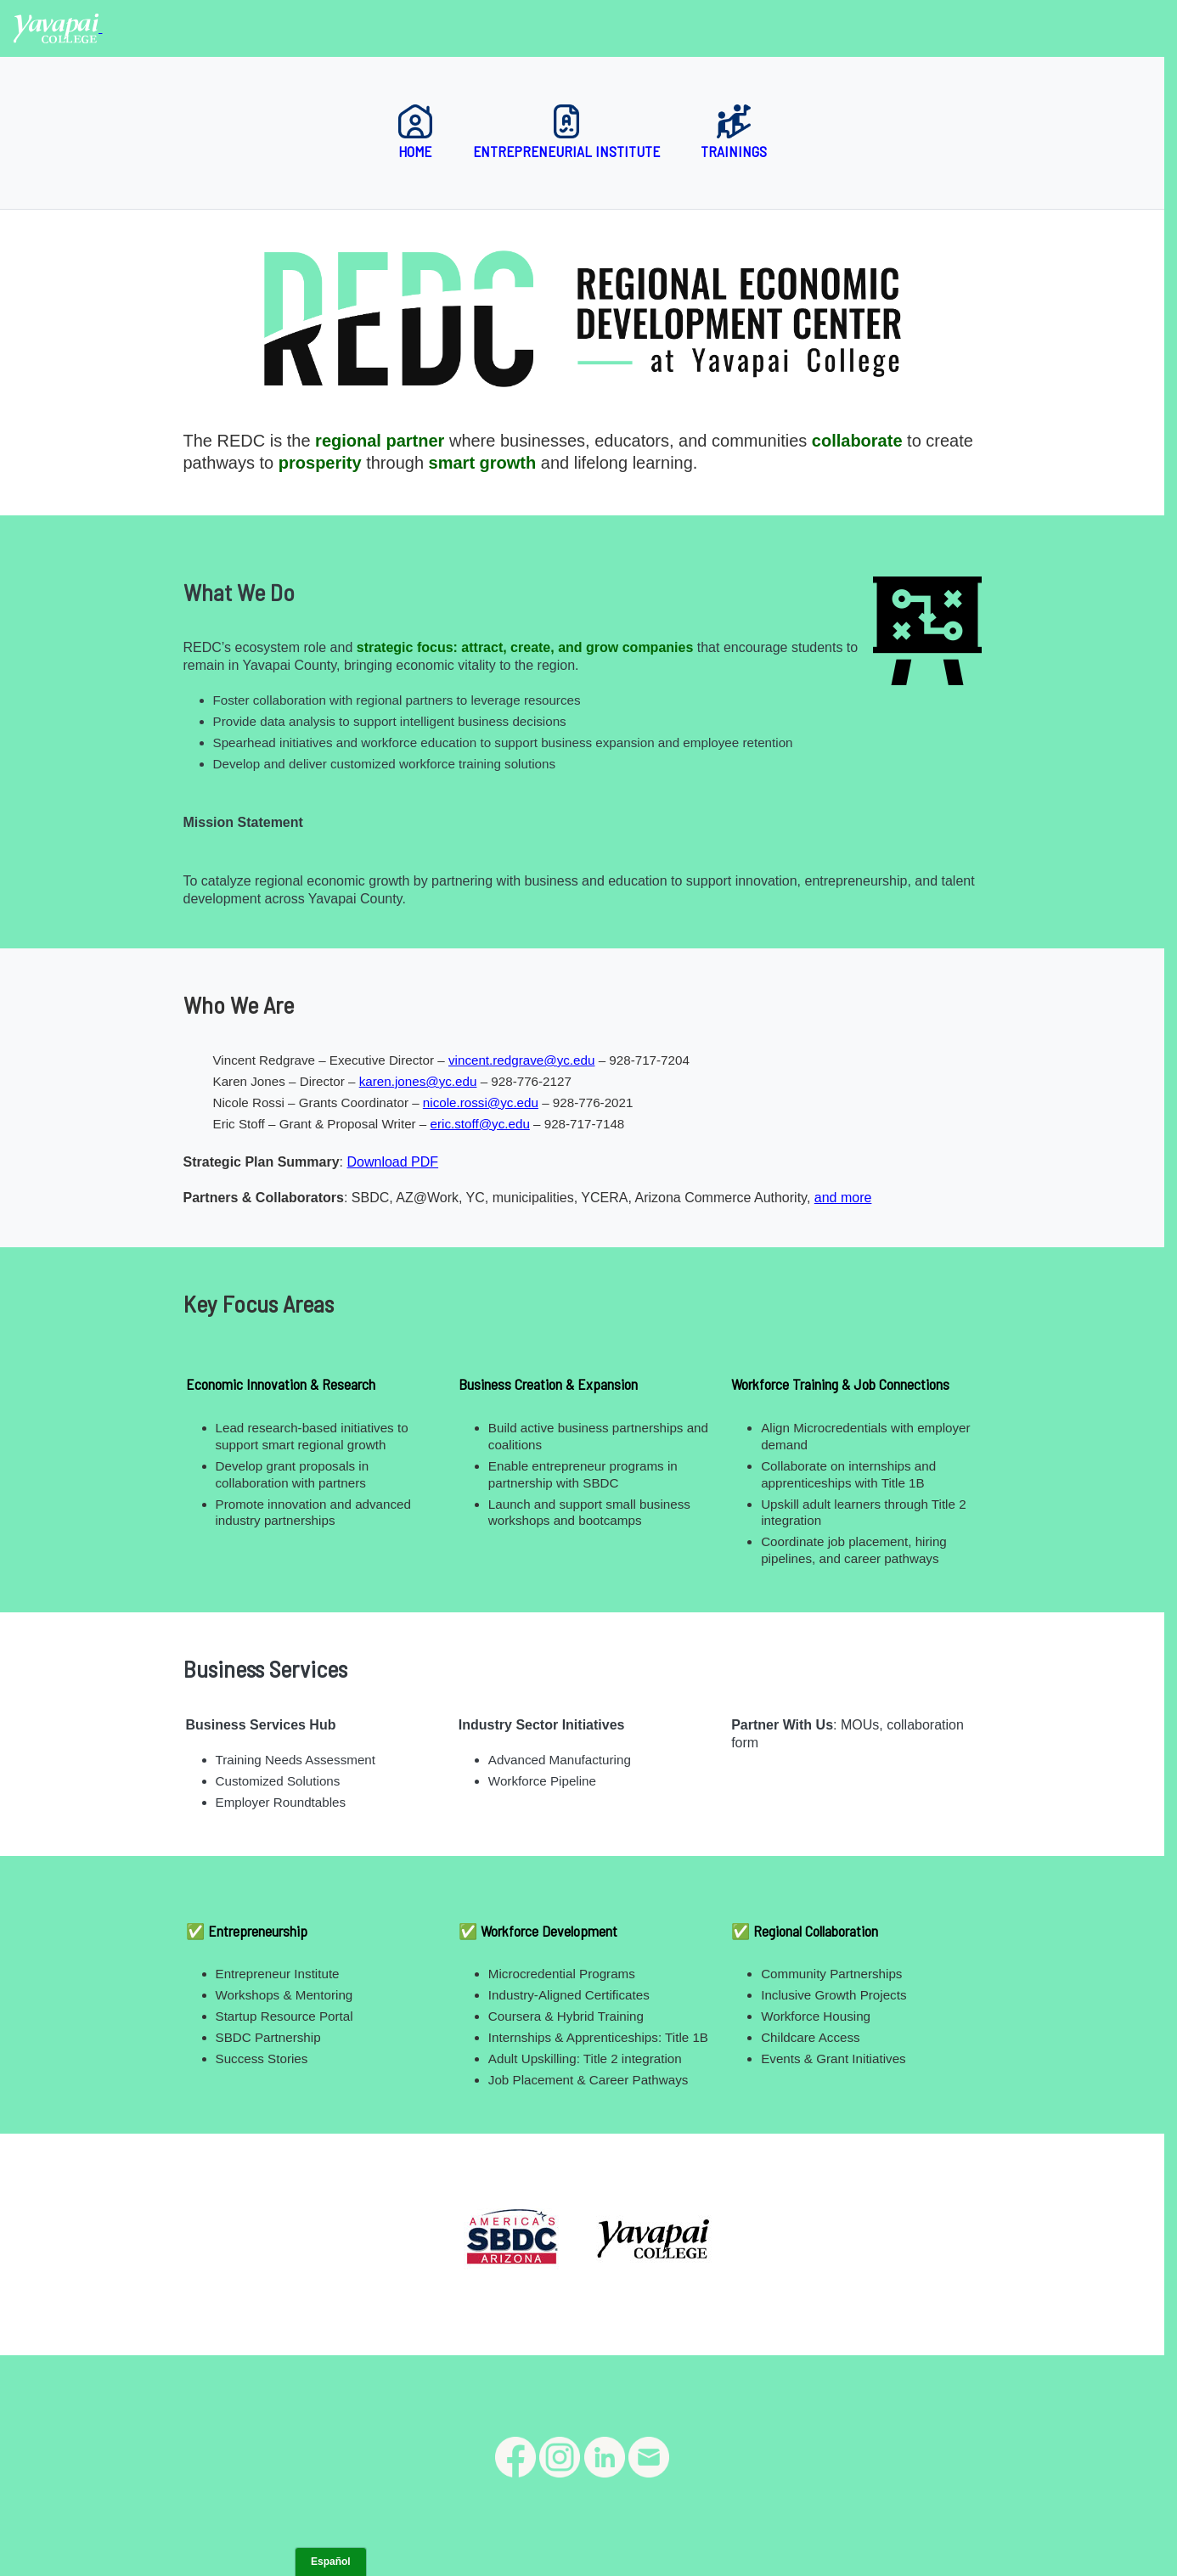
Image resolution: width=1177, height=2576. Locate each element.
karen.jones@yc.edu (418, 1081)
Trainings (734, 132)
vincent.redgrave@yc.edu (521, 1060)
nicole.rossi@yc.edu (480, 1102)
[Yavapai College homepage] (58, 27)
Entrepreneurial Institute (566, 132)
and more (843, 1197)
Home (415, 132)
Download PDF (392, 1162)
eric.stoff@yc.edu (480, 1123)
